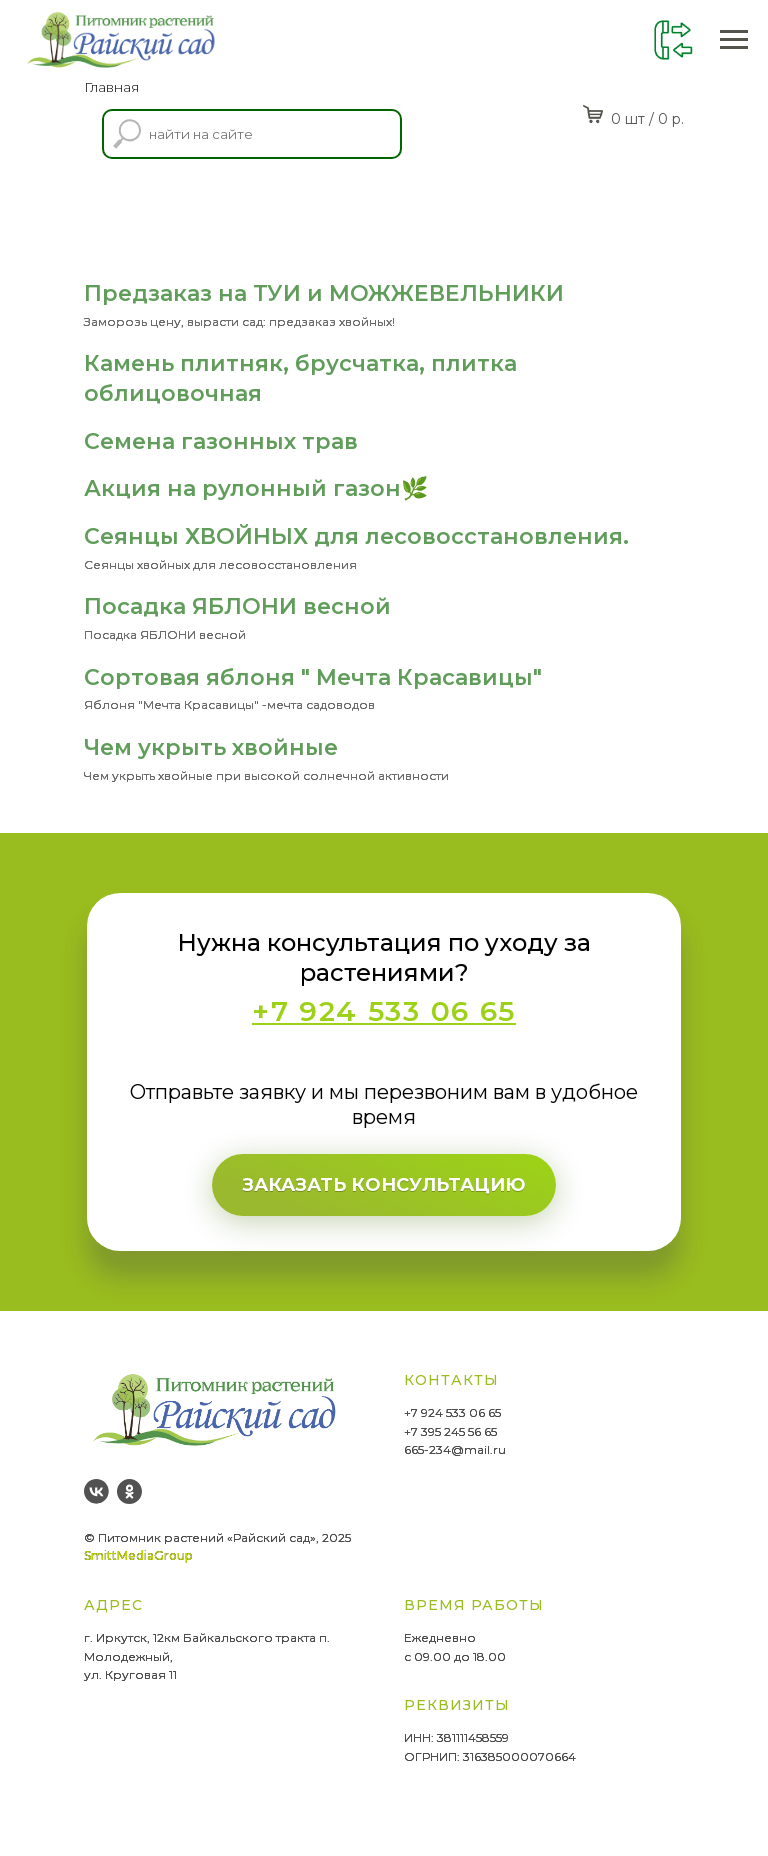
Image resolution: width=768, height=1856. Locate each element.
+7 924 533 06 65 (452, 1412)
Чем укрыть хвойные (211, 747)
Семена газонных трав (221, 441)
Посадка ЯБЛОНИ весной (237, 606)
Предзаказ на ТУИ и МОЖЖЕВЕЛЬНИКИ (324, 293)
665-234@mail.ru (455, 1449)
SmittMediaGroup (138, 1555)
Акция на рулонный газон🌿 (256, 488)
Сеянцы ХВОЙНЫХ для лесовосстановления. (356, 536)
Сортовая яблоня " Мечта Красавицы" (313, 677)
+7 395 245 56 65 (450, 1431)
